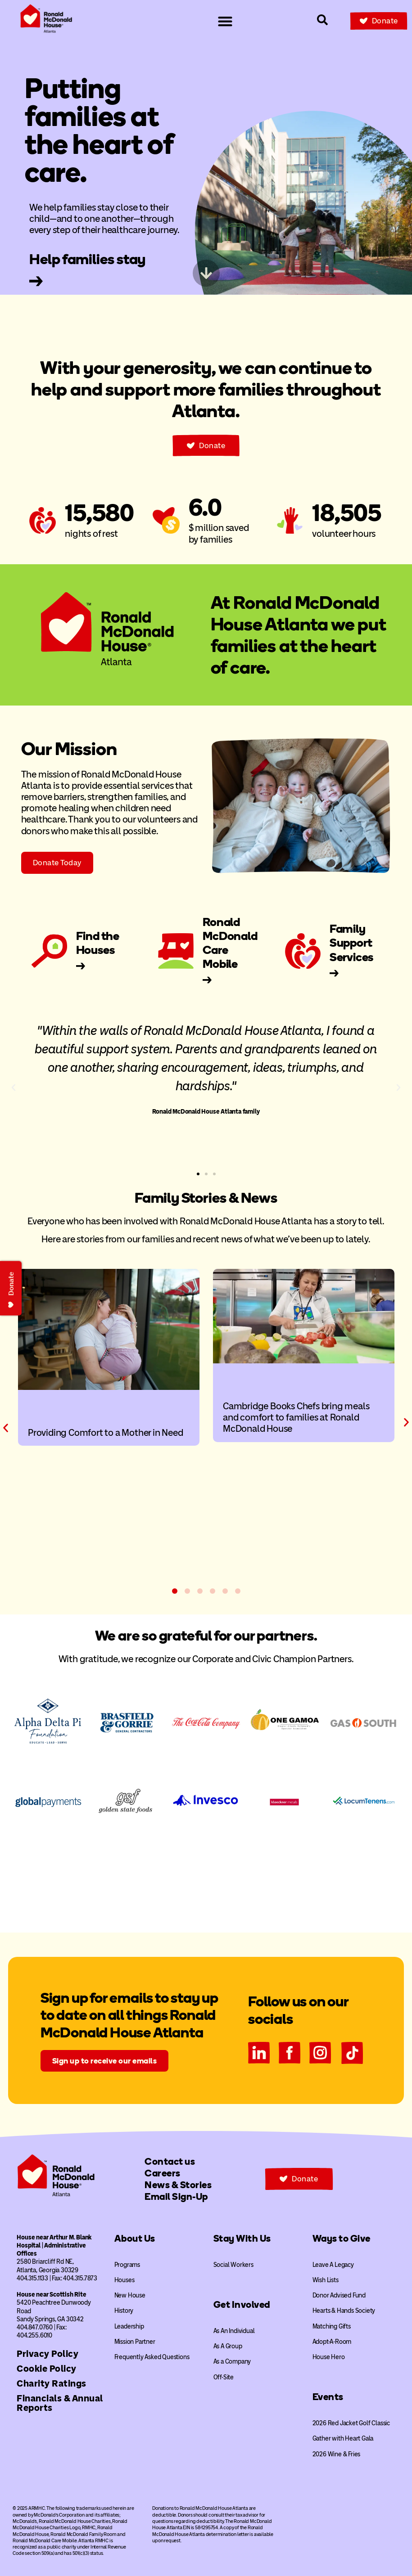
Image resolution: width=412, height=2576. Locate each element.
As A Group (227, 2346)
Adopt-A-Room (332, 2342)
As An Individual (234, 2331)
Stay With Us (242, 2238)
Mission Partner (134, 2342)
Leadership (129, 2326)
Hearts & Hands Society (344, 2311)
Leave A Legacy (333, 2265)
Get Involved (241, 2304)
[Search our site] (322, 19)
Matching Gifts (331, 2326)
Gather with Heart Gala (343, 2438)
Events (328, 2396)
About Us (134, 2238)
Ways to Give (341, 2238)
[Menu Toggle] (225, 21)
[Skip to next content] (206, 273)
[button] (13, 1087)
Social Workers (233, 2265)
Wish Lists (325, 2280)
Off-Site (223, 2377)
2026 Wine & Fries (336, 2454)
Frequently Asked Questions (152, 2357)
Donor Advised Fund (339, 2295)
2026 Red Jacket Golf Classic (351, 2423)
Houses (124, 2280)
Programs (127, 2265)
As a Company (232, 2361)
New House (129, 2295)
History (124, 2311)
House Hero (328, 2357)
